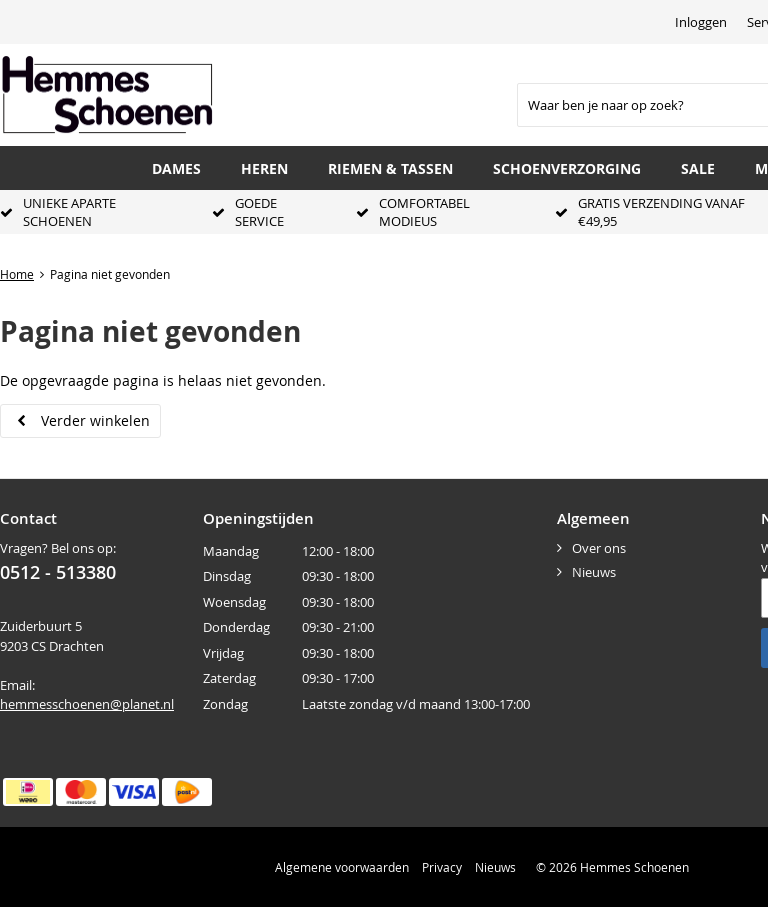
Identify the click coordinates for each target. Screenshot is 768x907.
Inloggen (701, 22)
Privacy (442, 867)
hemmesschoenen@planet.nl (87, 704)
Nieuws (594, 572)
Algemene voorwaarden (342, 867)
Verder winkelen (95, 420)
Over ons (599, 548)
